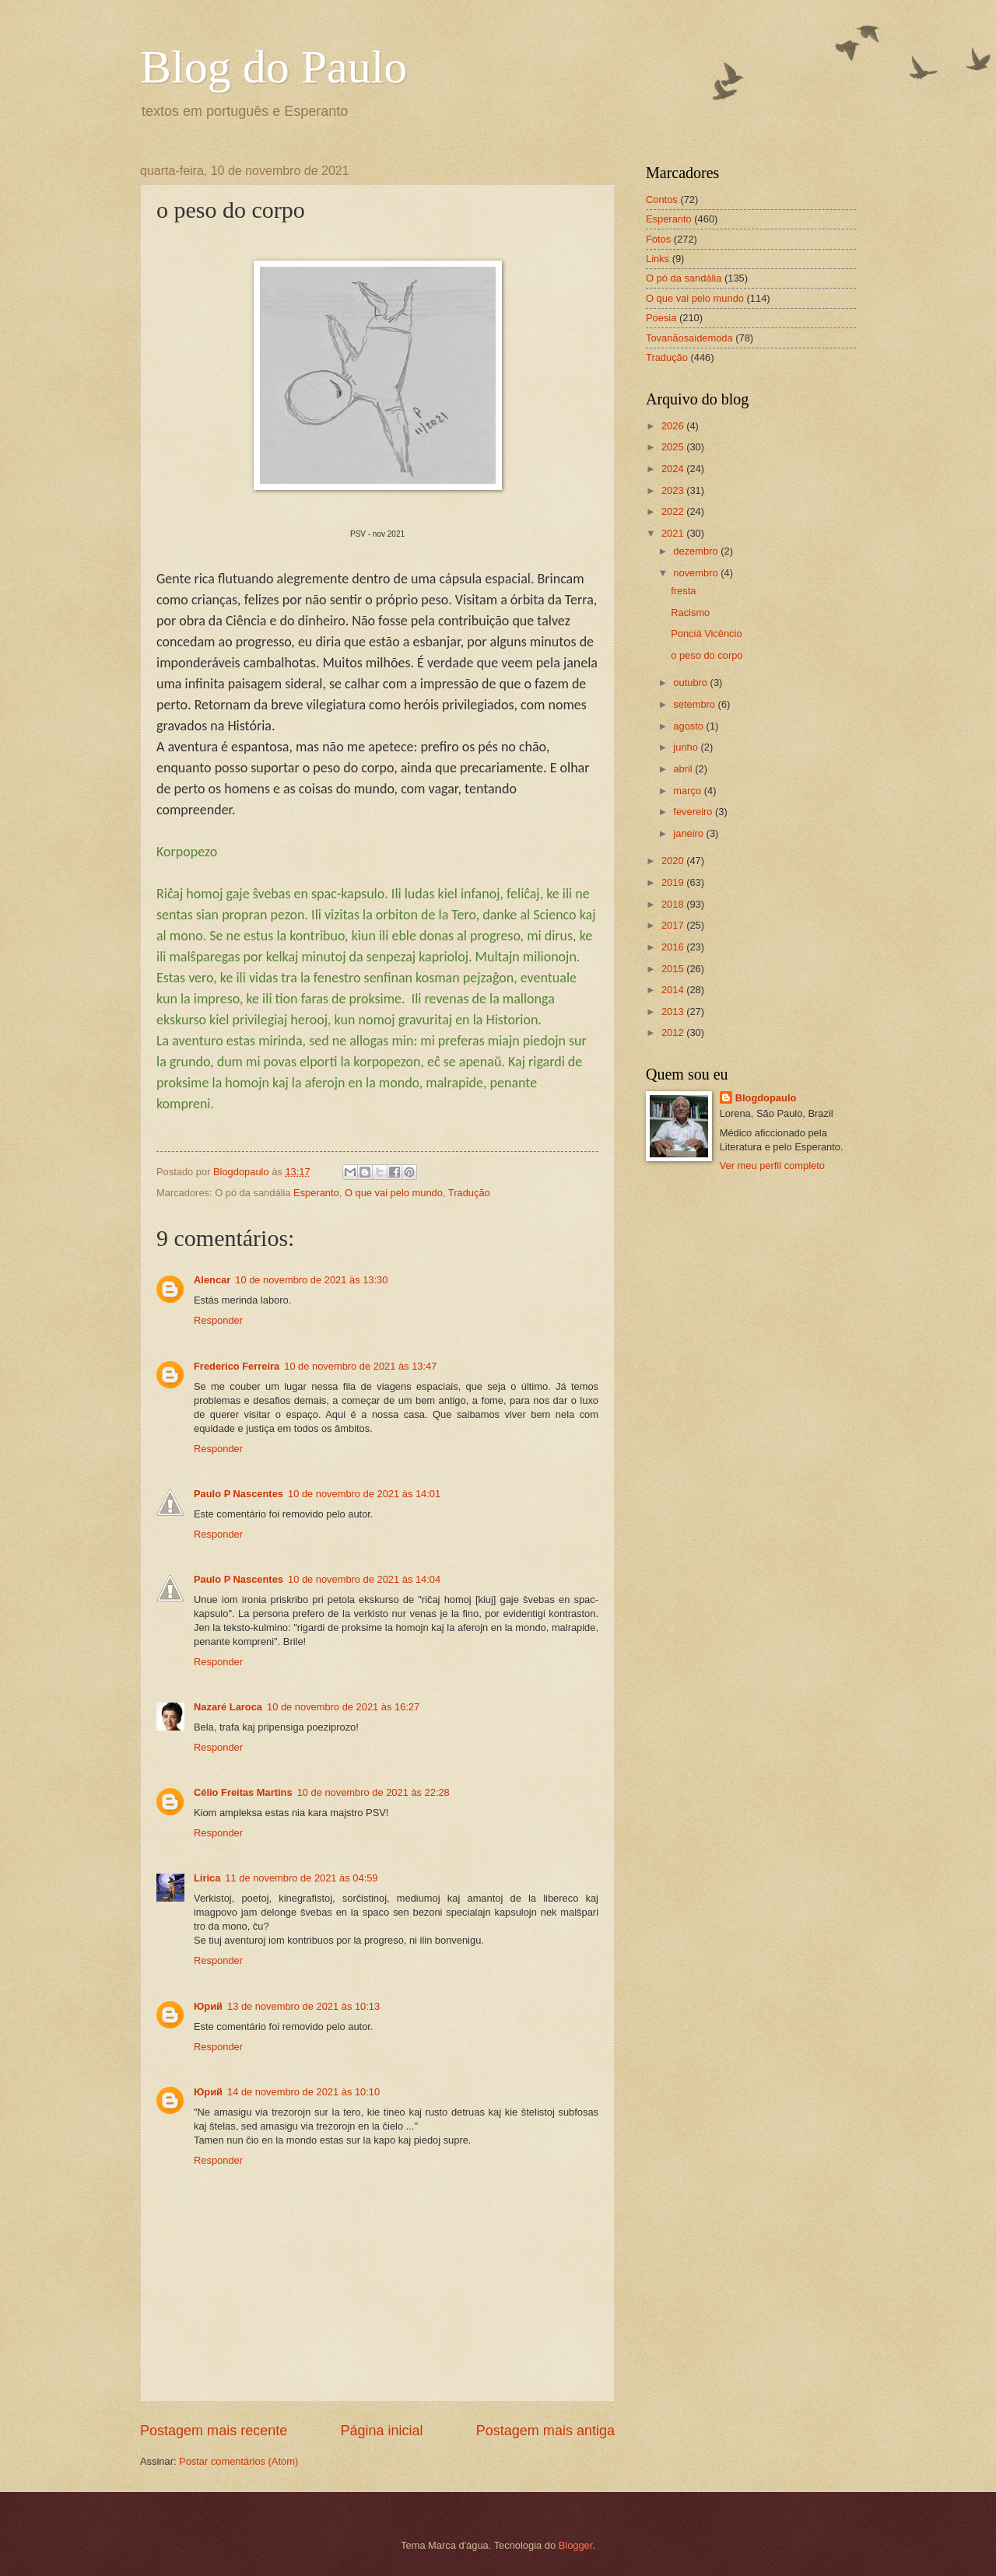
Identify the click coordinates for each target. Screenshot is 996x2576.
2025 (673, 447)
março (688, 790)
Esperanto (316, 1193)
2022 (673, 511)
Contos (662, 199)
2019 (673, 882)
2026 (673, 426)
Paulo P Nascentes (238, 1494)
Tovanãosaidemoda (689, 338)
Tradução (469, 1193)
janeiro (689, 833)
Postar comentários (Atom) (238, 2461)
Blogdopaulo (766, 1098)
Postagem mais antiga (545, 2430)
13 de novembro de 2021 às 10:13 (303, 2006)
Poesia (661, 318)
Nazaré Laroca (228, 1707)
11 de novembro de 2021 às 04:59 (301, 1878)
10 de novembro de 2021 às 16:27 (343, 1707)
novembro (697, 573)
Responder (218, 1320)
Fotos (658, 239)
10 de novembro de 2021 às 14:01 (364, 1494)
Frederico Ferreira (236, 1366)
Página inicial (381, 2430)
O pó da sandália (683, 278)
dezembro (697, 551)
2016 (673, 947)
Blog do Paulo (273, 67)
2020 (673, 860)
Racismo (690, 612)
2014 (673, 990)
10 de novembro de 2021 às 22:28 (373, 1792)
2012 (673, 1032)
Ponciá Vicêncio (706, 633)
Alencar (212, 1280)
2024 (673, 468)
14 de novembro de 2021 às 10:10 (303, 2092)
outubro (691, 682)
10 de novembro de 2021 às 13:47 (360, 1366)
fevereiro (694, 811)
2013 (673, 1011)
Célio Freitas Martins (243, 1792)
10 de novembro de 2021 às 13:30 (311, 1280)
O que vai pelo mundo (394, 1193)
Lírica (207, 1878)
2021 (673, 533)
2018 (673, 904)
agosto (689, 726)
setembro (695, 704)
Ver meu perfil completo (772, 1165)
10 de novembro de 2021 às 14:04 (364, 1579)
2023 (673, 490)
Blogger (576, 2545)
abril (684, 769)
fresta (683, 591)
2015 (673, 969)
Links (657, 258)
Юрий (208, 2006)
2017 (673, 925)
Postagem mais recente (213, 2430)
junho (686, 747)
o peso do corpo (706, 655)
